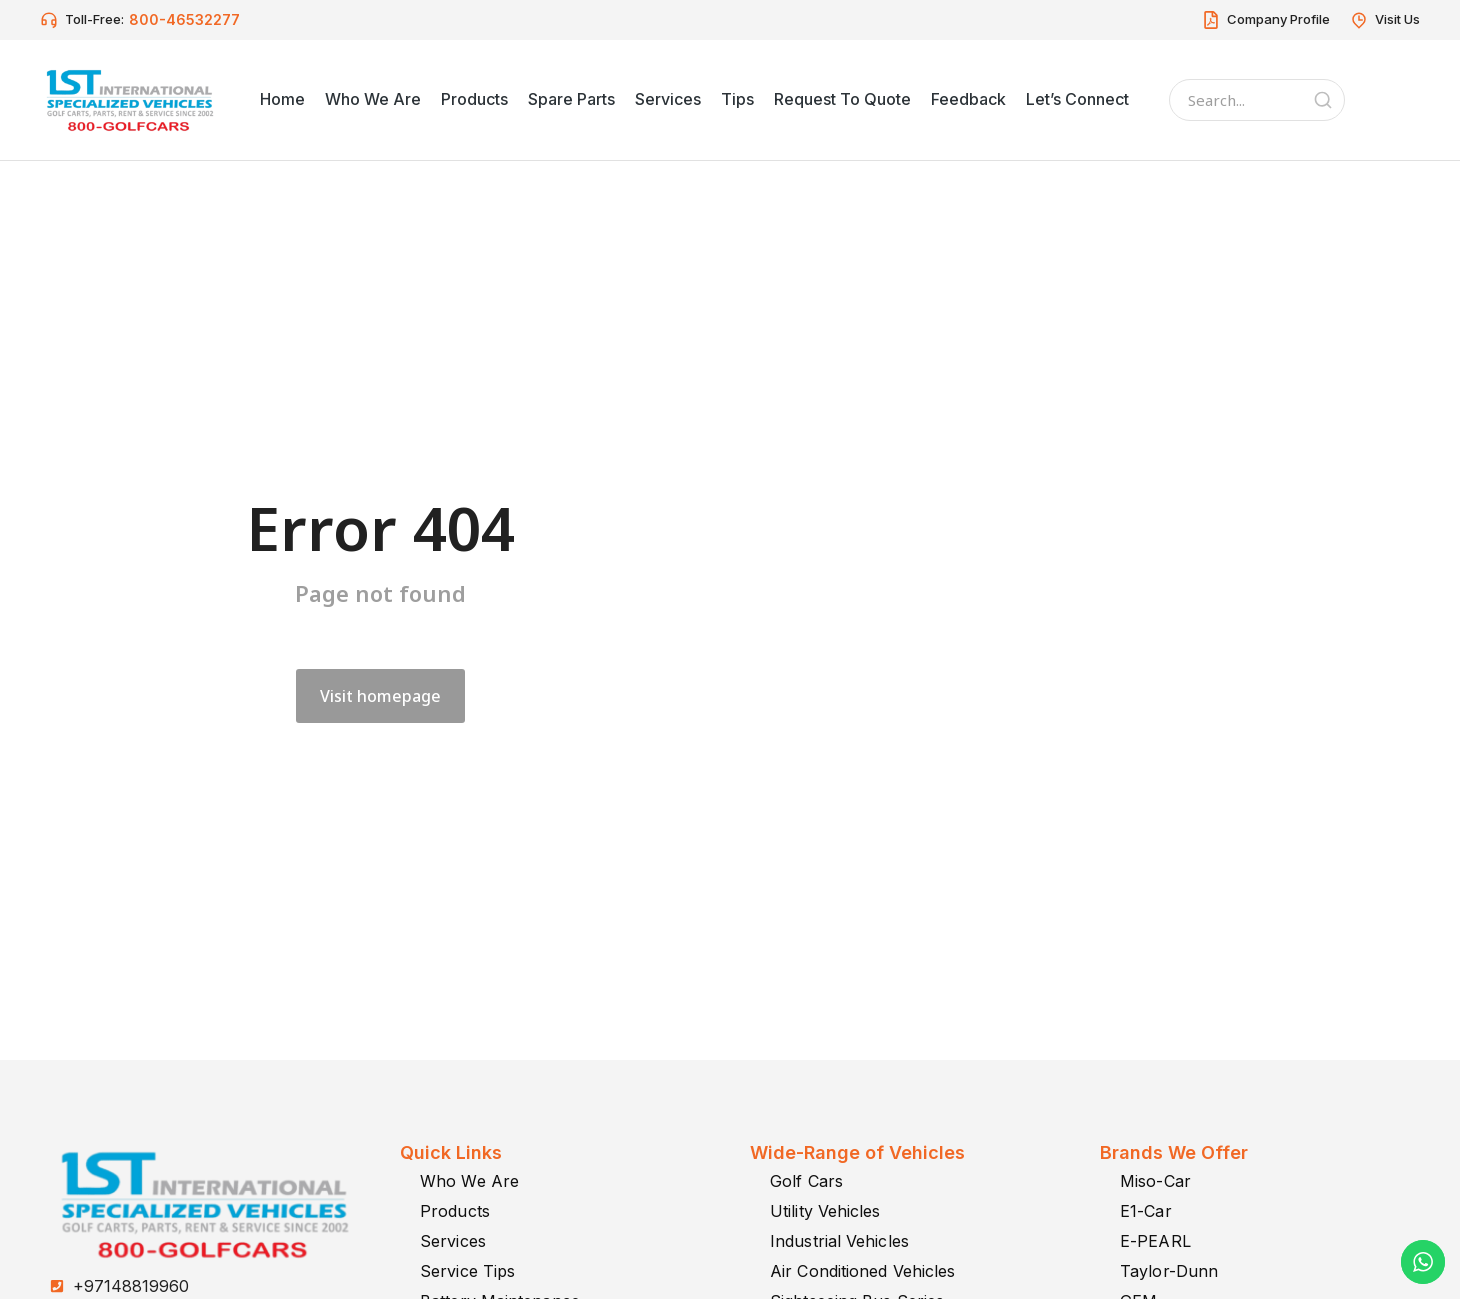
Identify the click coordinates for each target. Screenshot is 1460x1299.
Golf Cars (806, 1181)
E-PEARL (1155, 1241)
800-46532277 (184, 19)
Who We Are (469, 1181)
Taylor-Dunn (1169, 1271)
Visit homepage (380, 696)
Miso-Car (1155, 1181)
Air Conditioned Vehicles (862, 1271)
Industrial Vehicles (839, 1241)
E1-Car (1146, 1211)
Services (453, 1241)
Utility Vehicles (825, 1211)
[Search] (1323, 100)
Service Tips (467, 1271)
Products (455, 1211)
